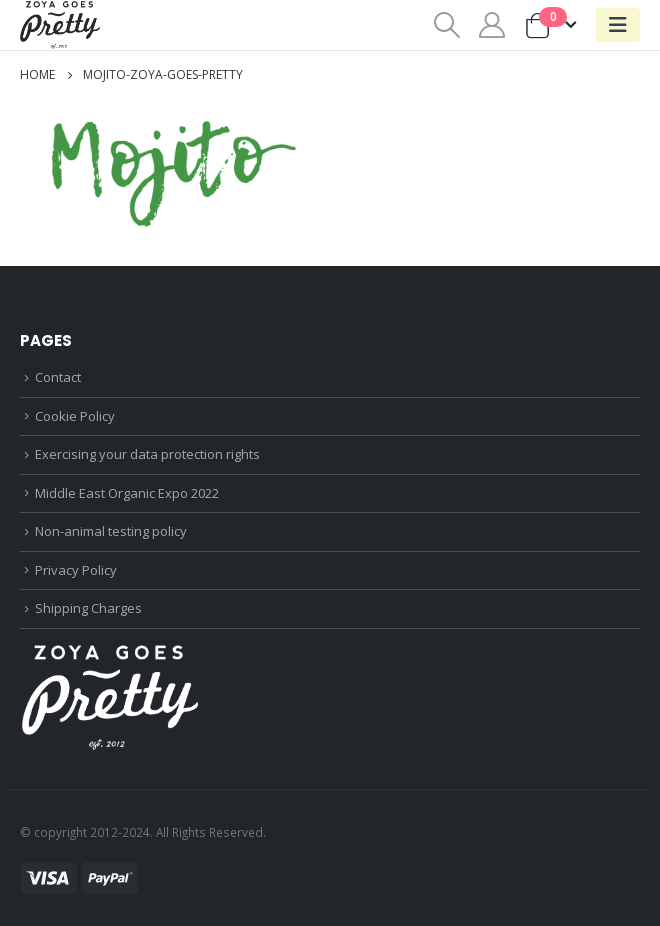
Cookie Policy (75, 416)
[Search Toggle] (446, 25)
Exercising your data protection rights (147, 454)
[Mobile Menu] (618, 25)
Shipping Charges (88, 608)
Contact (58, 377)
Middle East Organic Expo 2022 (127, 493)
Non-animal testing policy (111, 531)
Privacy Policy (76, 570)
